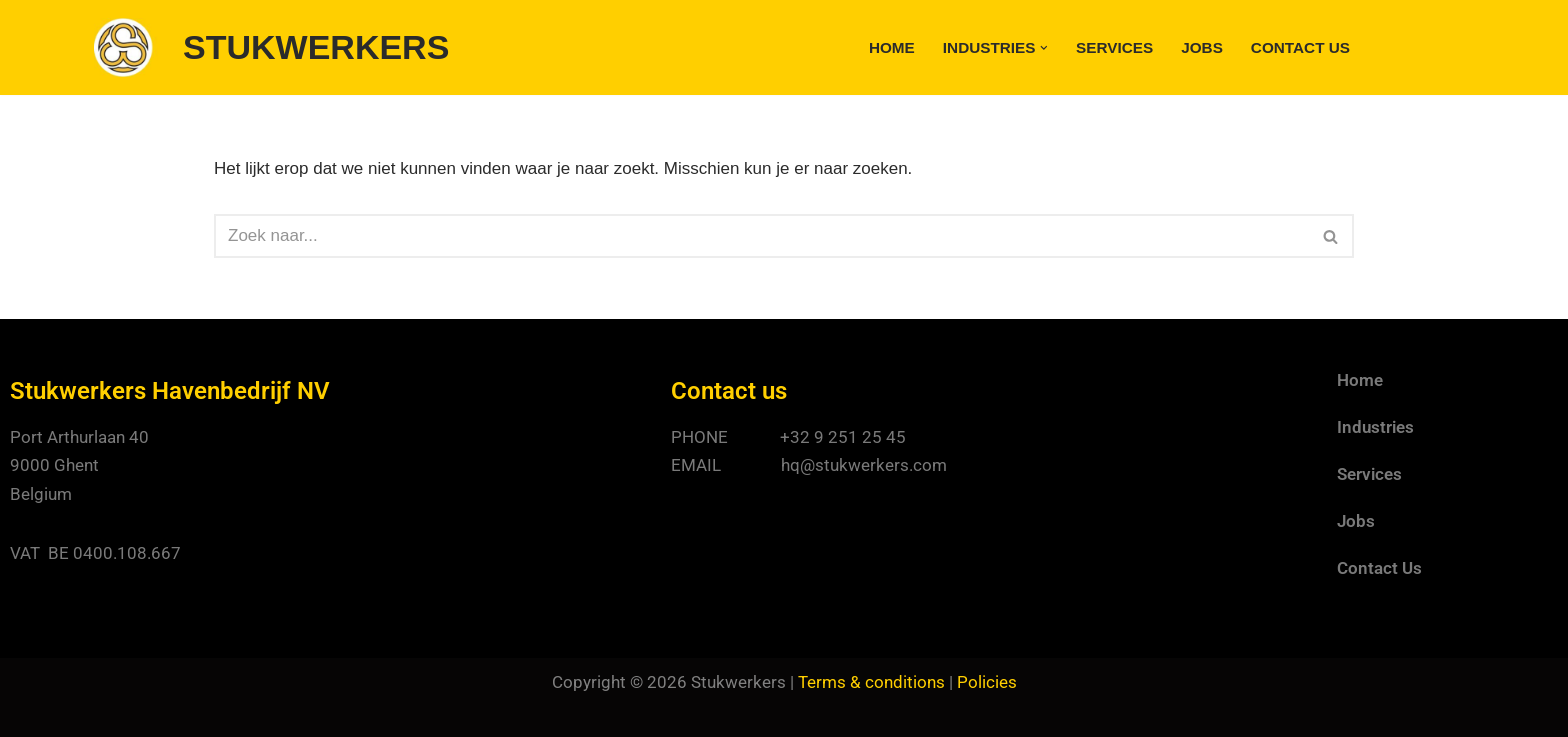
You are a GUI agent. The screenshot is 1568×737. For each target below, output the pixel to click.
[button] (1044, 48)
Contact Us (1300, 47)
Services (1114, 47)
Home (892, 47)
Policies (987, 682)
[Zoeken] (761, 236)
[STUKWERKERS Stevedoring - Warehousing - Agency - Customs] (271, 47)
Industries (1375, 427)
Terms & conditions (871, 682)
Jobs (1202, 47)
